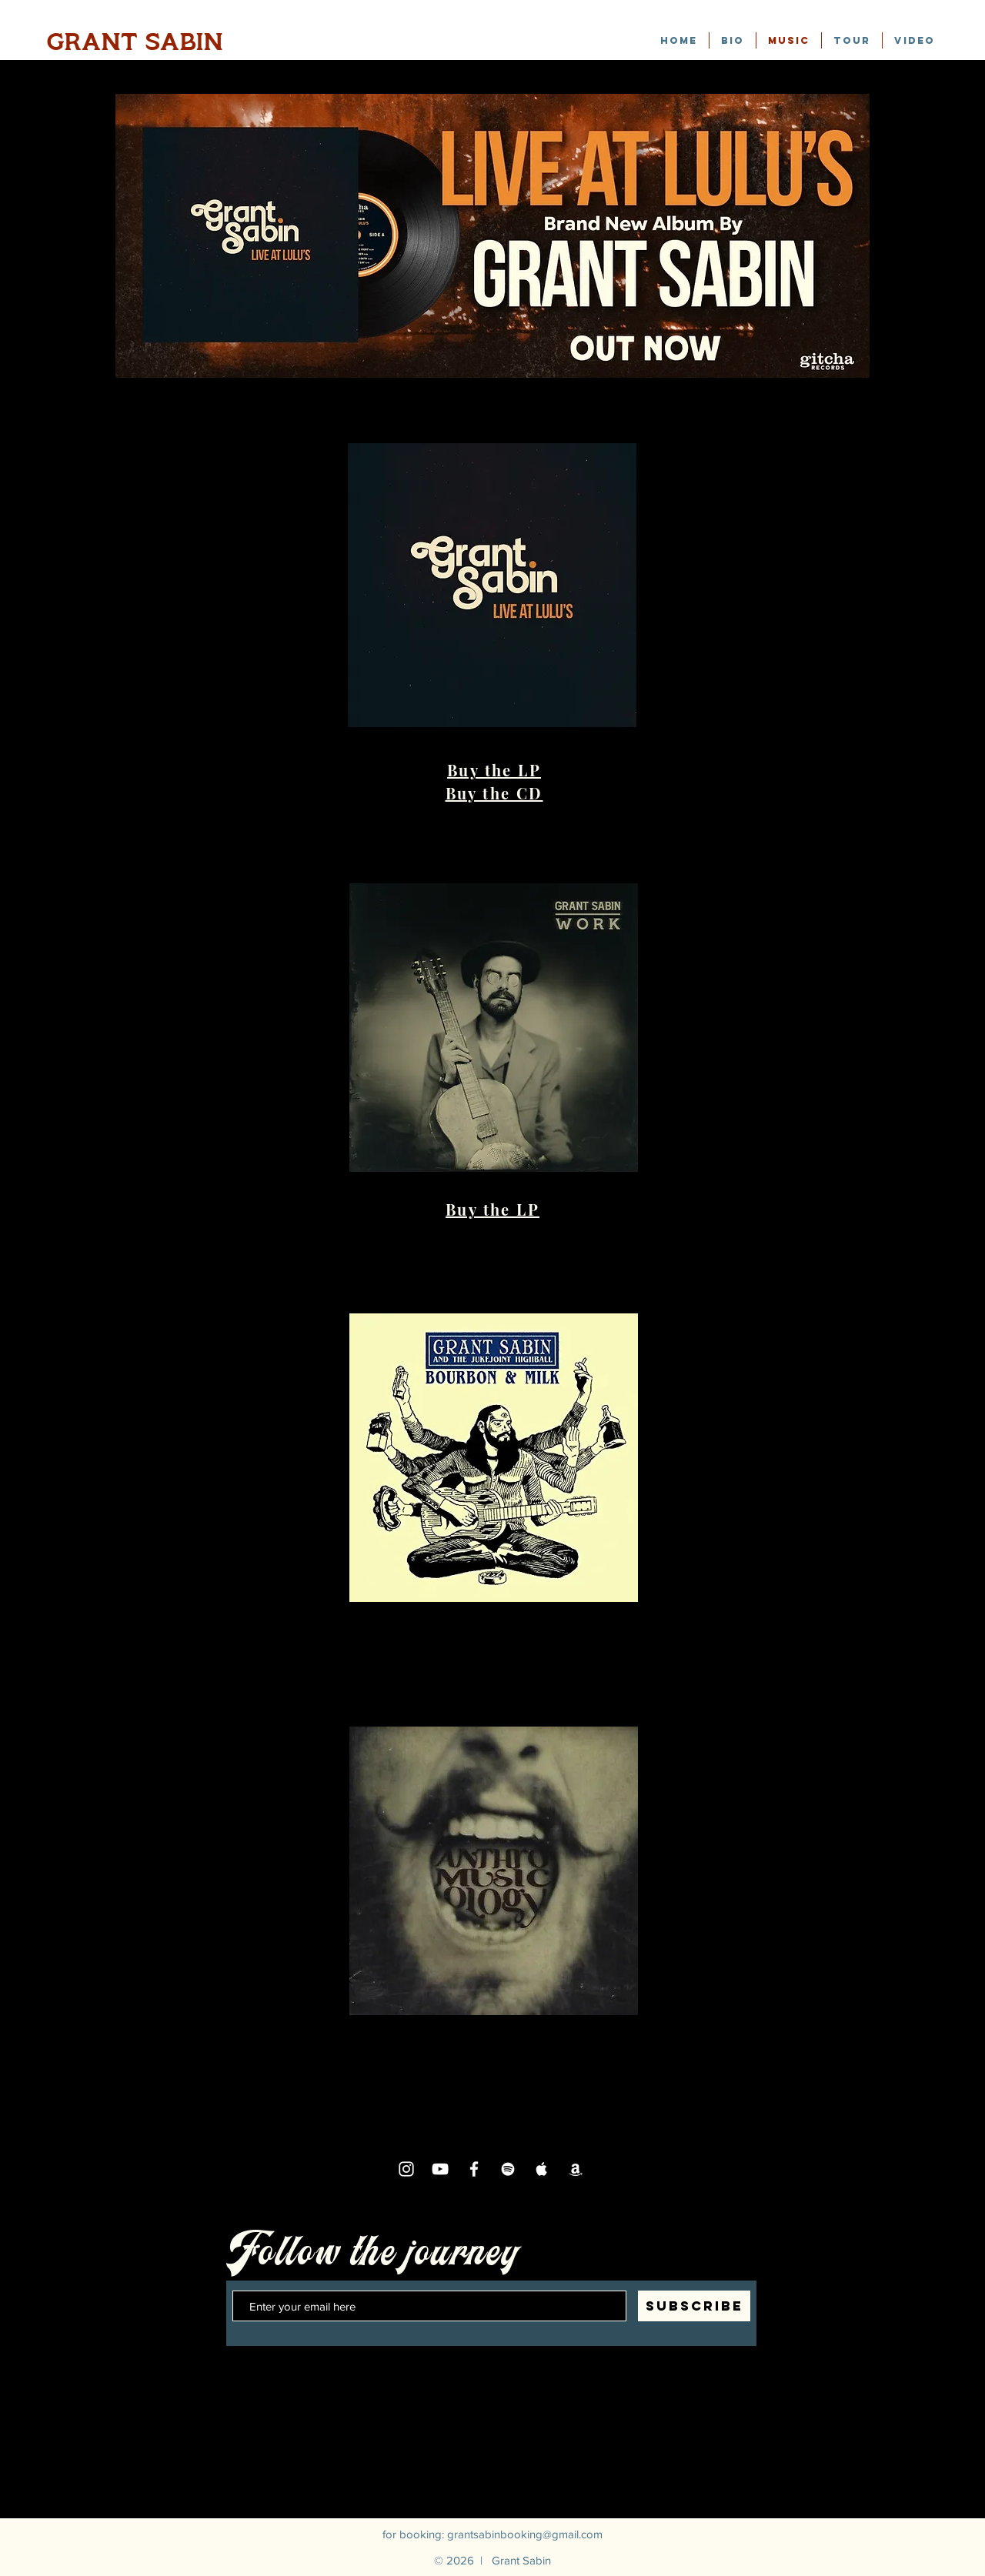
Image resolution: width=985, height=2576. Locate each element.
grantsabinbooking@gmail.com (525, 2534)
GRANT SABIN (134, 41)
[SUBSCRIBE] (694, 2306)
